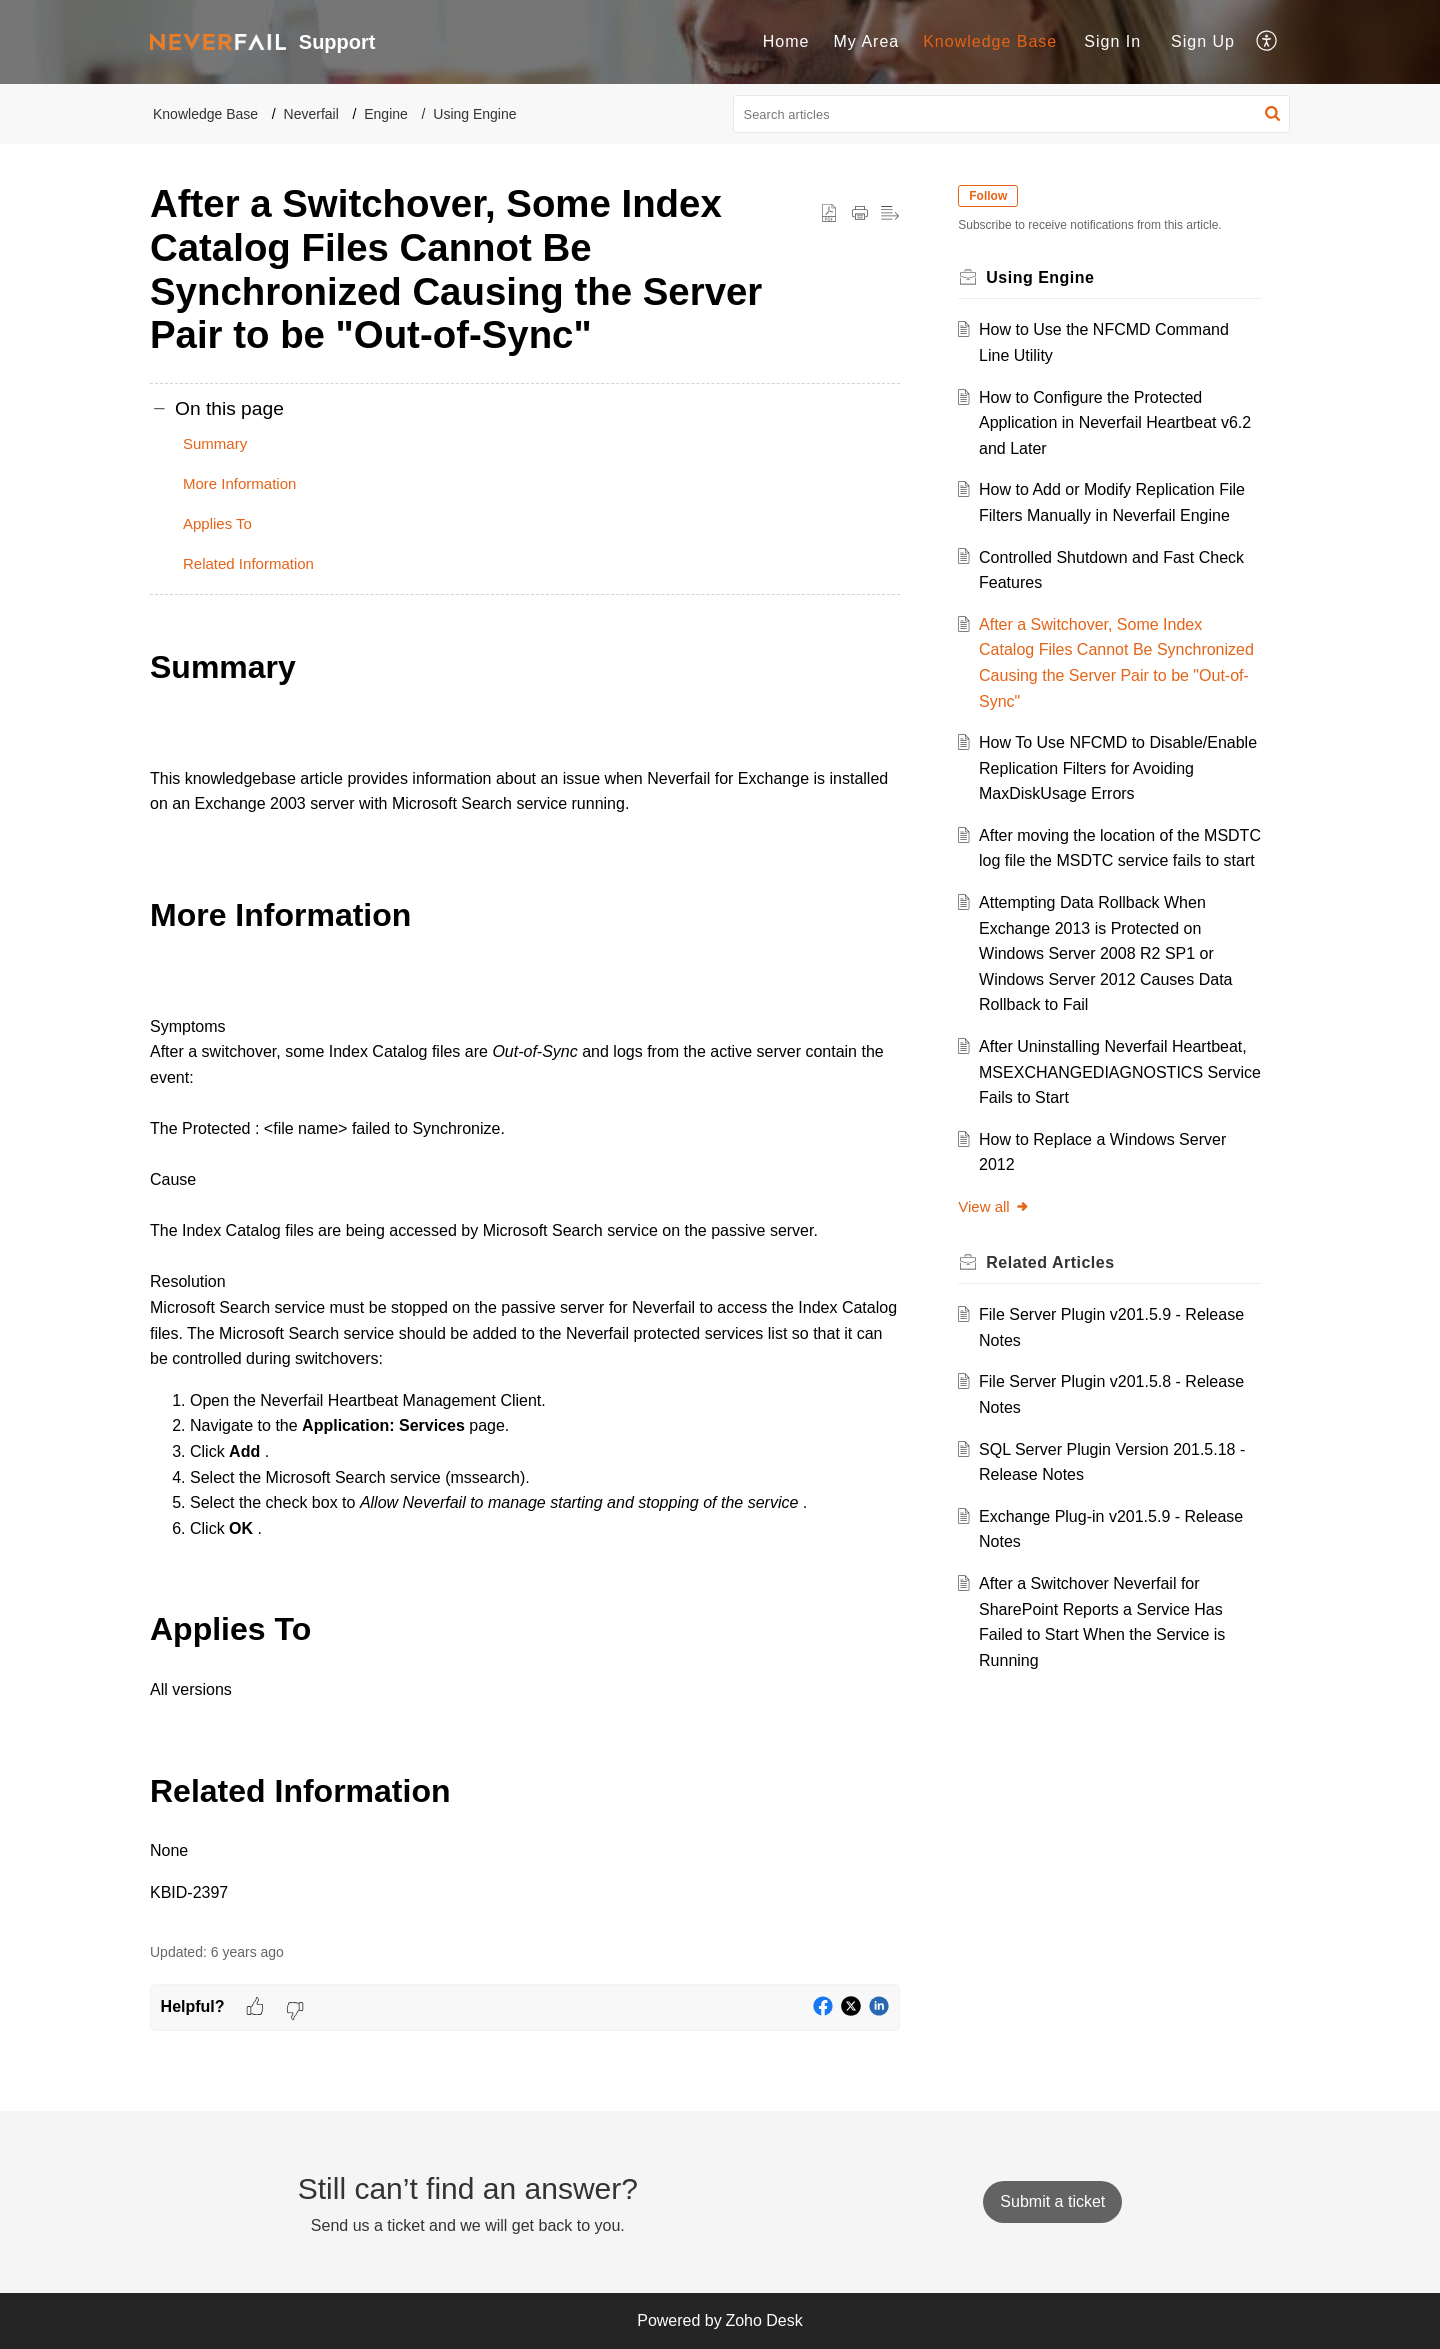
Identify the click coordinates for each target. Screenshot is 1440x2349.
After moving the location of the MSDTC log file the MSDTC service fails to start (1110, 861)
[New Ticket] (1052, 2201)
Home (786, 41)
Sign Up (1203, 41)
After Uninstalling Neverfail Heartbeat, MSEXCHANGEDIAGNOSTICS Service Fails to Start (1119, 1098)
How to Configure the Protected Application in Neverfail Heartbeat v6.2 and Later (1103, 423)
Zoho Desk (763, 2320)
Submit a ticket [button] (1052, 2201)
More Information (239, 483)
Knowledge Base (990, 41)
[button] (1267, 42)
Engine (386, 114)
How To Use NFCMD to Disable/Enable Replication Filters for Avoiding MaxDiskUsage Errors (1116, 768)
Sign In (1112, 41)
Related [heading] (1056, 1287)
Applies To (217, 523)
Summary (215, 443)
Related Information (248, 563)
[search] (1012, 114)
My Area (866, 41)
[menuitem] (786, 42)
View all (999, 1232)
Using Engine (474, 114)
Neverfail (311, 114)
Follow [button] (994, 196)
